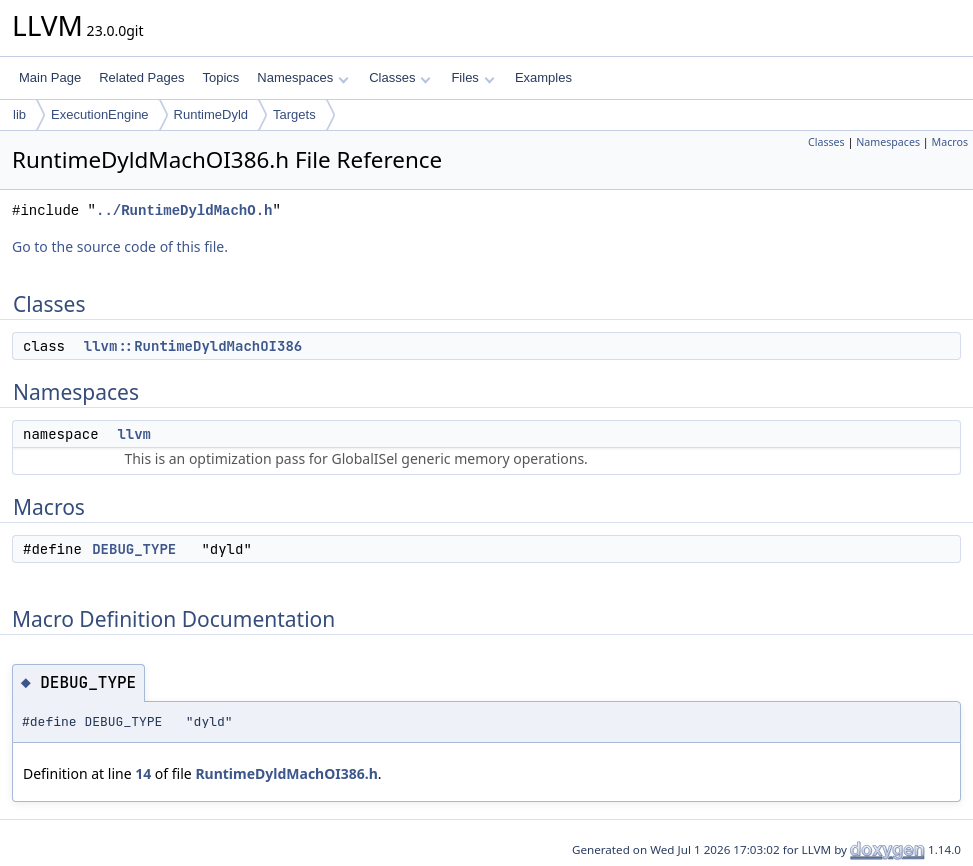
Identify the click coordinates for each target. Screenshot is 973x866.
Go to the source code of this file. (120, 246)
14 (143, 773)
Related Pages (141, 77)
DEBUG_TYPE (134, 549)
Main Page (50, 77)
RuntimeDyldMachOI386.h (286, 773)
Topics (220, 77)
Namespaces (302, 77)
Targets (294, 114)
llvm (134, 434)
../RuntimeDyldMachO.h (184, 210)
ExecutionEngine (100, 114)
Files (472, 77)
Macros (950, 142)
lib (19, 114)
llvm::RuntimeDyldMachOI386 (193, 346)
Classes (400, 77)
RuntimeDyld (211, 114)
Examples (543, 77)
